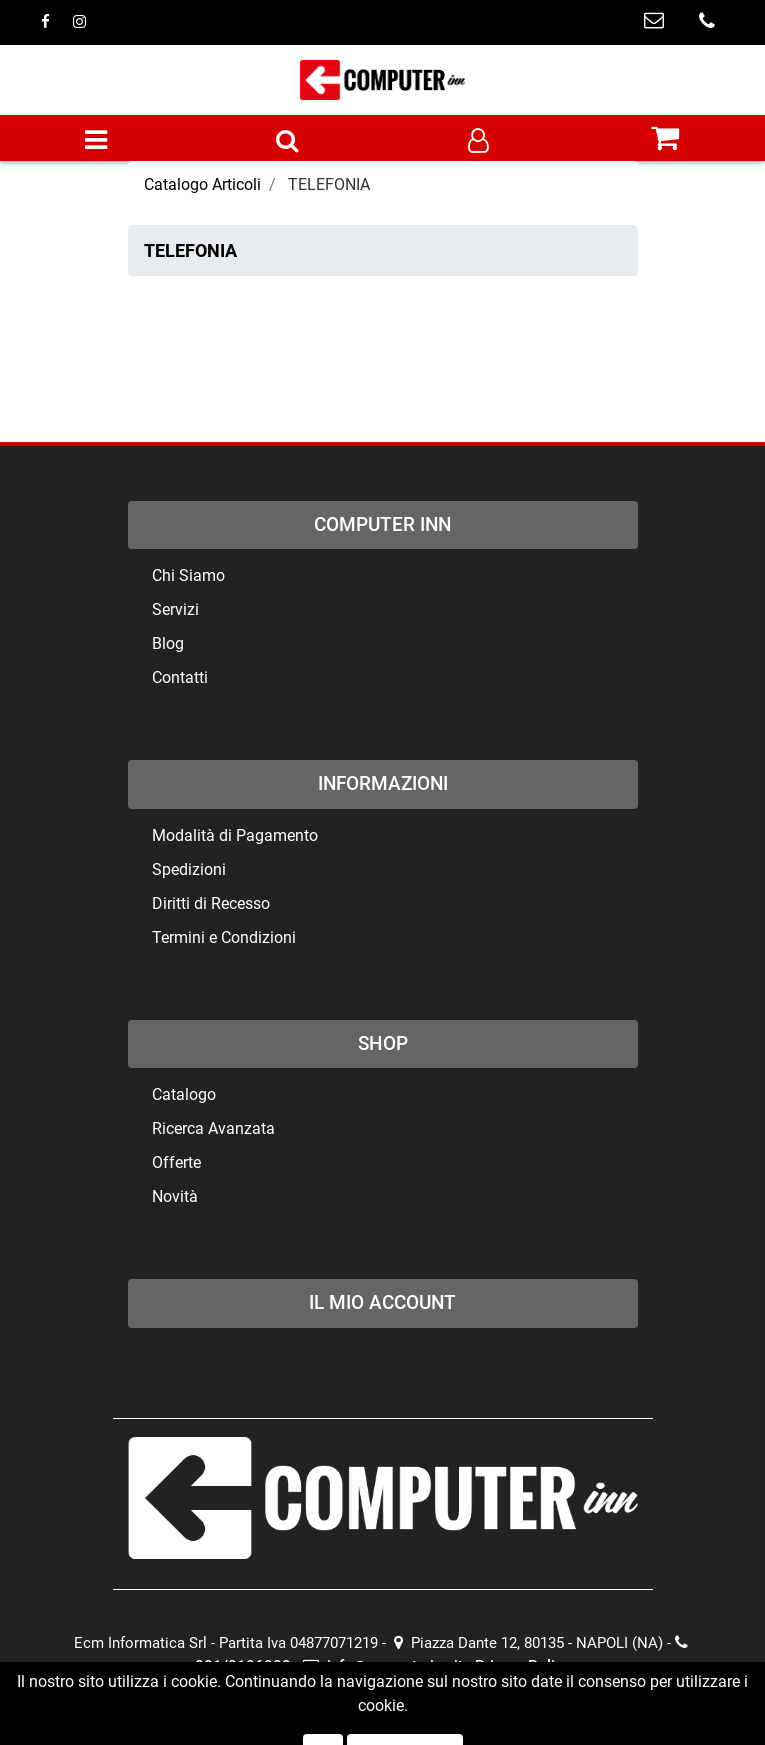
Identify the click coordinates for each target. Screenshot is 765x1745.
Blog (168, 643)
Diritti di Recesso (211, 903)
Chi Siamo (188, 575)
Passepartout (421, 1708)
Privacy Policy (522, 1666)
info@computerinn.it (383, 1666)
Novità (175, 1196)
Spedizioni (189, 869)
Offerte (176, 1162)
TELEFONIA (329, 184)
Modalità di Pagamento (235, 835)
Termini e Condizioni (224, 937)
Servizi (175, 609)
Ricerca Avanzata (213, 1128)
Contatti (180, 677)
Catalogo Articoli (202, 184)
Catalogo (184, 1094)
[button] (287, 142)
